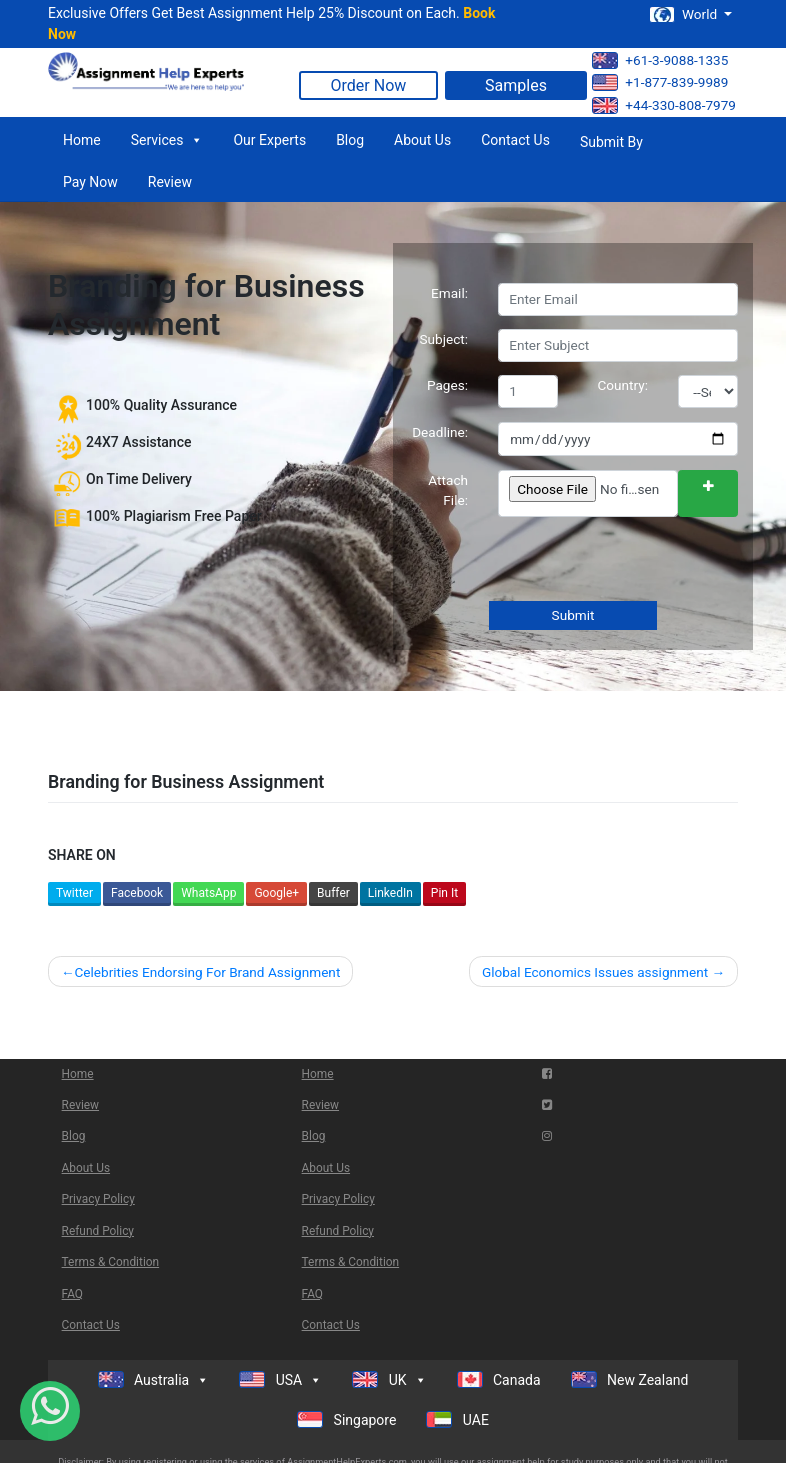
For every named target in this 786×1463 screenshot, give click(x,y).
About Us (422, 140)
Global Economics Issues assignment (595, 972)
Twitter (74, 893)
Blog (350, 140)
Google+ (276, 893)
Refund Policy (98, 1231)
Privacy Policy (98, 1199)
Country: (623, 385)
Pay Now (90, 182)
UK (389, 1380)
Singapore (346, 1419)
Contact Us (515, 140)
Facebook (137, 893)
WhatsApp (208, 893)
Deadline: (440, 432)
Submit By (611, 142)
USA (280, 1380)
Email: (449, 293)
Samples (516, 85)
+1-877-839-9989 (660, 82)
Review (170, 182)
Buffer (333, 893)
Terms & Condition (111, 1262)
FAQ (72, 1294)
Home (82, 140)
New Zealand (630, 1379)
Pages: (447, 385)
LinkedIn (390, 893)
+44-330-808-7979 (664, 105)
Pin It (444, 893)
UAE (457, 1419)
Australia (154, 1380)
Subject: (443, 339)
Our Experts (269, 140)
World (685, 14)
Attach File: (448, 490)
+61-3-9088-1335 (660, 60)
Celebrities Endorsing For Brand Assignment (207, 972)
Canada (499, 1379)
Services (167, 140)
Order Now (369, 85)
